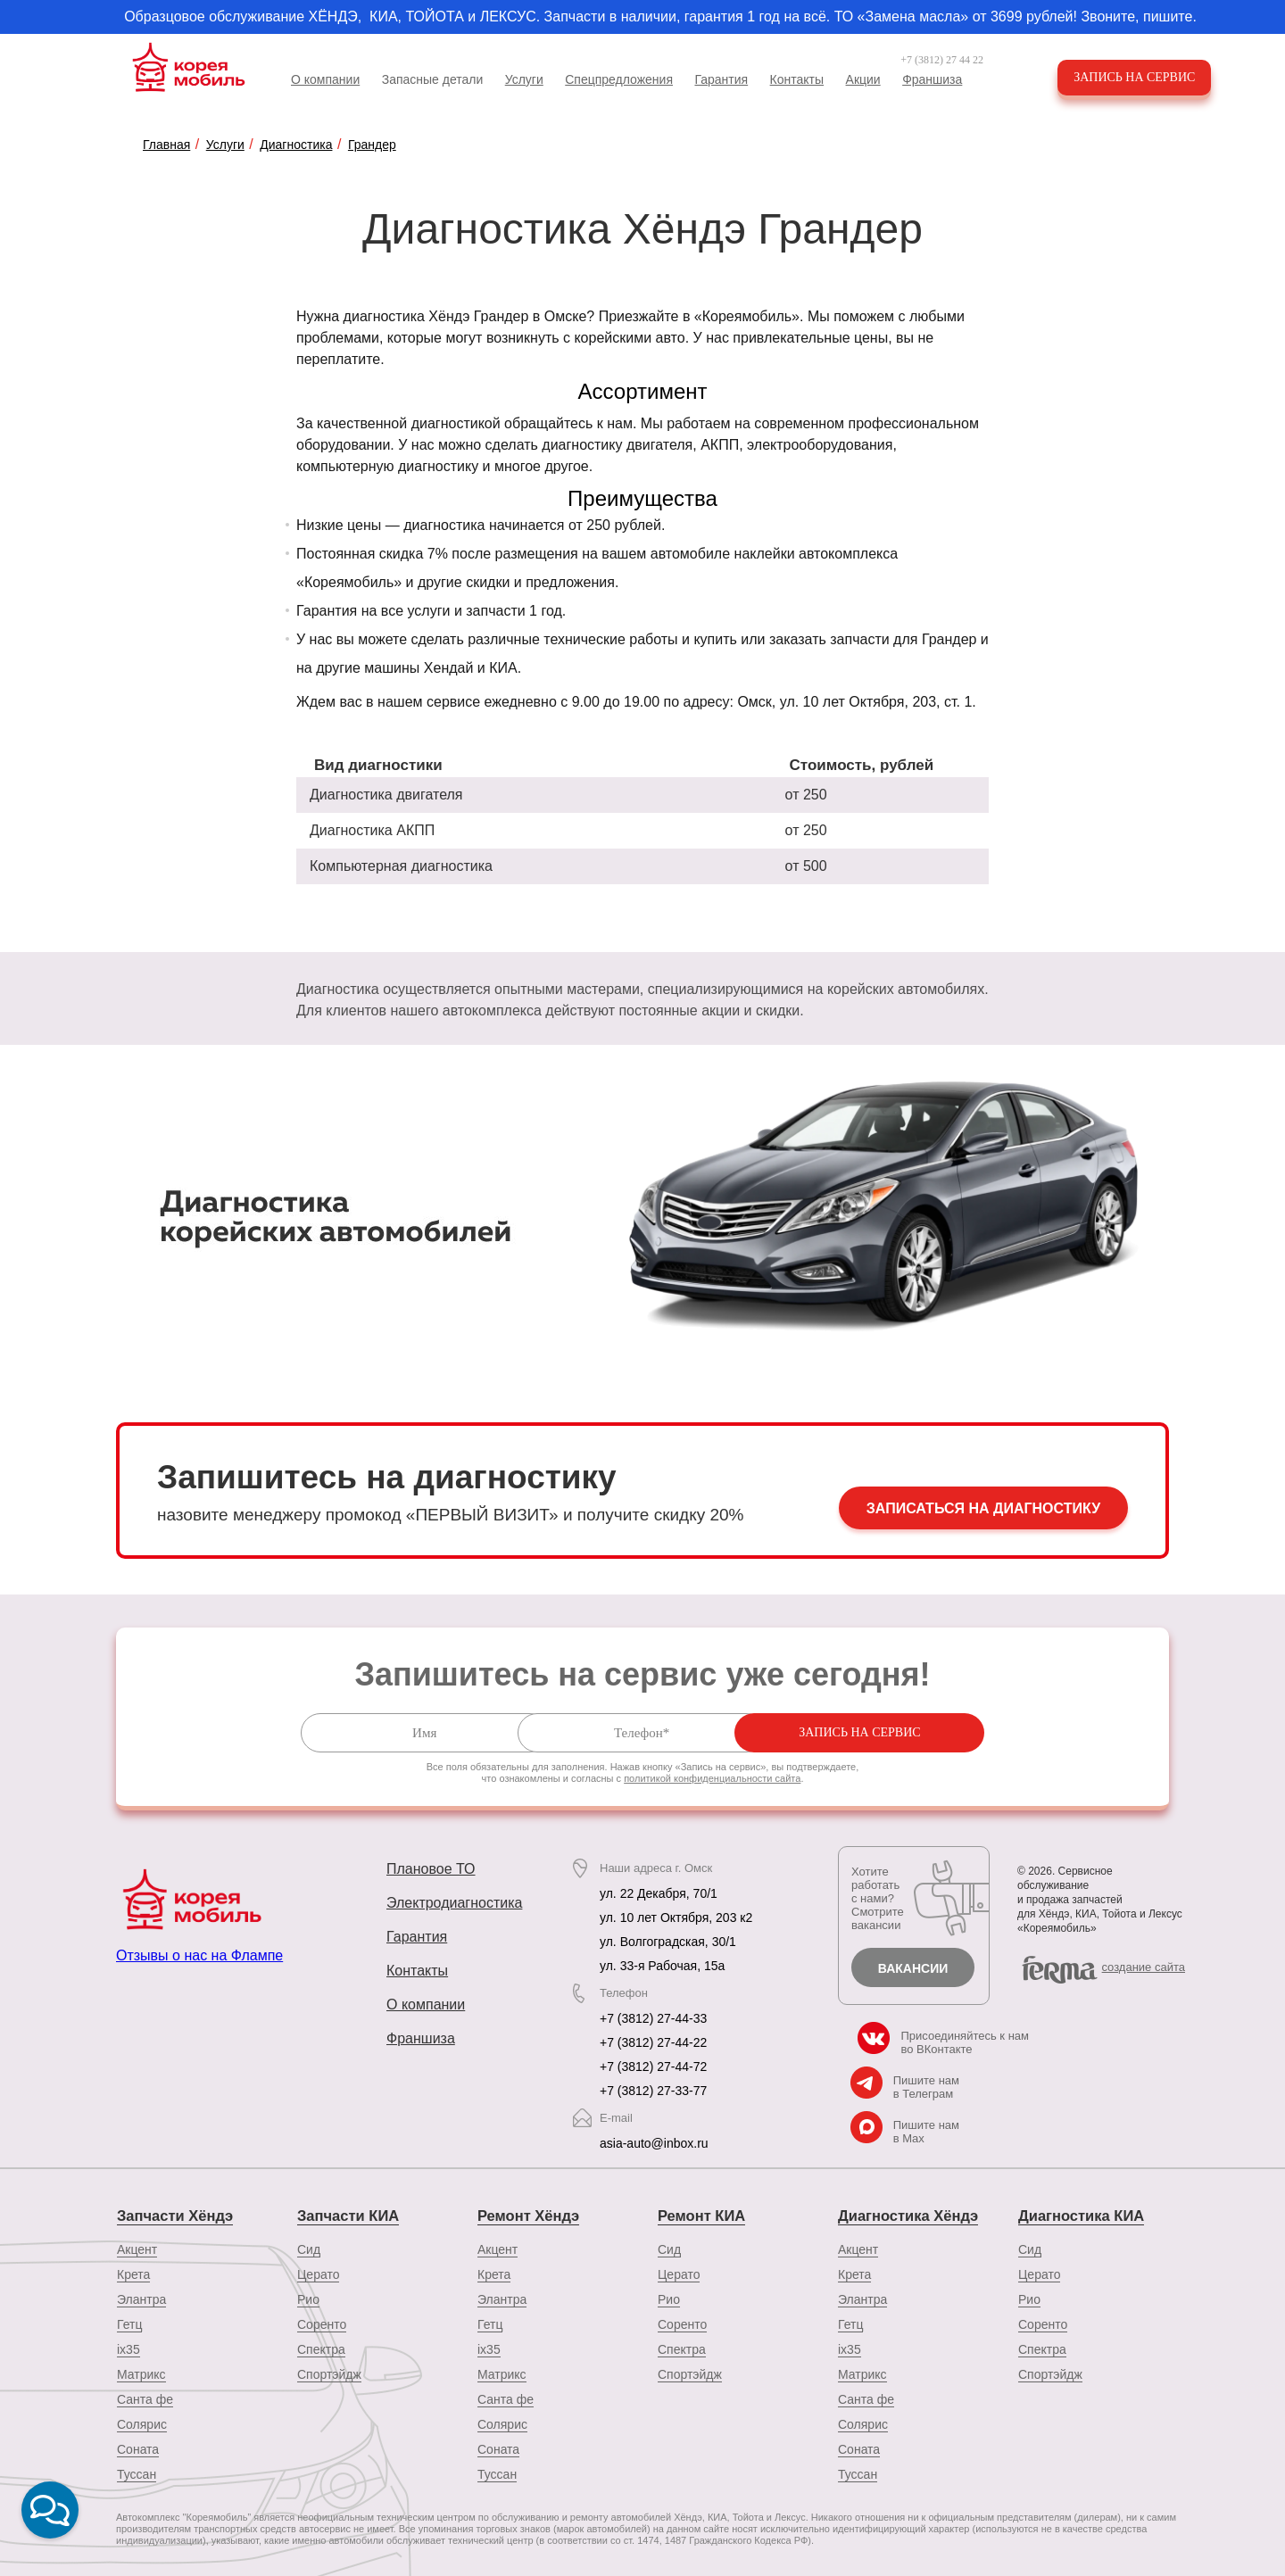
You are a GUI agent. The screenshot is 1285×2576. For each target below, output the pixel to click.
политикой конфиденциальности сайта (712, 1778)
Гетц (129, 2322)
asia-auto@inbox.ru (654, 2143)
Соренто (321, 2322)
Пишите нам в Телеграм (926, 2087)
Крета (133, 2272)
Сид (308, 2248)
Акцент (137, 2248)
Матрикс (141, 2372)
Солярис (142, 2422)
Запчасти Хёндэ (173, 2215)
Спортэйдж (329, 2372)
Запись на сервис (1137, 77)
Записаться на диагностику (983, 1510)
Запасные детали (433, 79)
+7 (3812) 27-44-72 (653, 2066)
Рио (308, 2297)
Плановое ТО (431, 1868)
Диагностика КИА (1079, 2215)
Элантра (141, 2297)
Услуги (524, 79)
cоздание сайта (1143, 1967)
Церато (318, 2272)
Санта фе (145, 2397)
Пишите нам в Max (926, 2131)
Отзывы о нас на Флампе (199, 1955)
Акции (863, 79)
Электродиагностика (454, 1902)
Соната (138, 2447)
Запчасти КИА (346, 2215)
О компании (325, 79)
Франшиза (932, 79)
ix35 (128, 2347)
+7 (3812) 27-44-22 (653, 2042)
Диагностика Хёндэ (906, 2215)
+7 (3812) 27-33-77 (653, 2090)
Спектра (321, 2347)
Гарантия (721, 79)
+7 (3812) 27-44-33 (653, 2018)
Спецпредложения (619, 79)
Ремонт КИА (700, 2215)
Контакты (797, 79)
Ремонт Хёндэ (526, 2215)
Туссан (136, 2472)
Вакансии (913, 1968)
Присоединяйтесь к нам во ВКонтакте (964, 2042)
